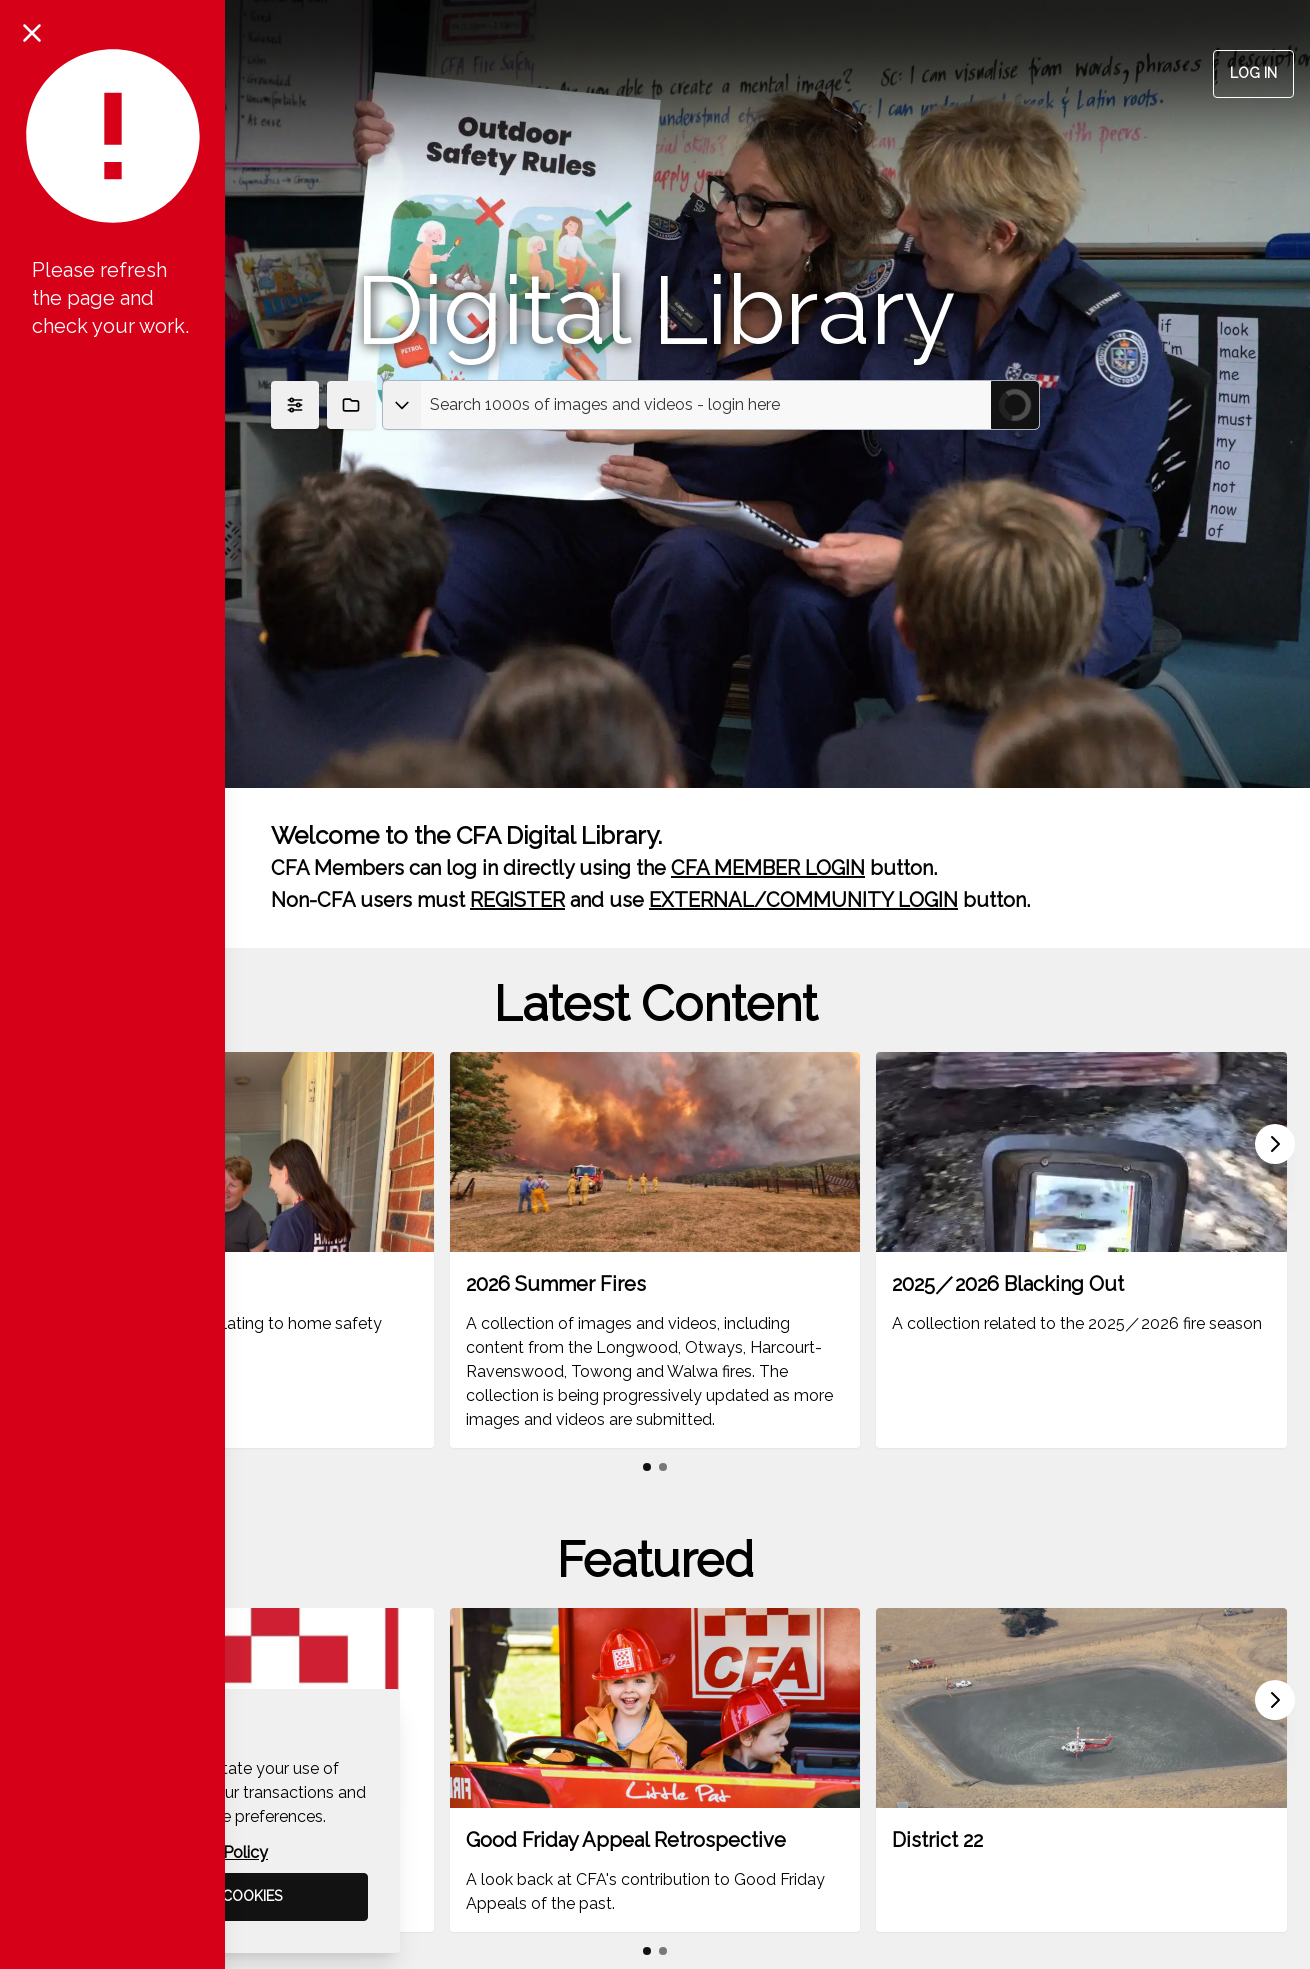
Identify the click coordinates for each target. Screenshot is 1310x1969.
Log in (1253, 73)
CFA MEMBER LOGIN (768, 868)
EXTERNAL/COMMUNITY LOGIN (803, 900)
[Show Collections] (351, 405)
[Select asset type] (402, 405)
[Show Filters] (295, 405)
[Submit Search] (1015, 405)
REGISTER (517, 900)
